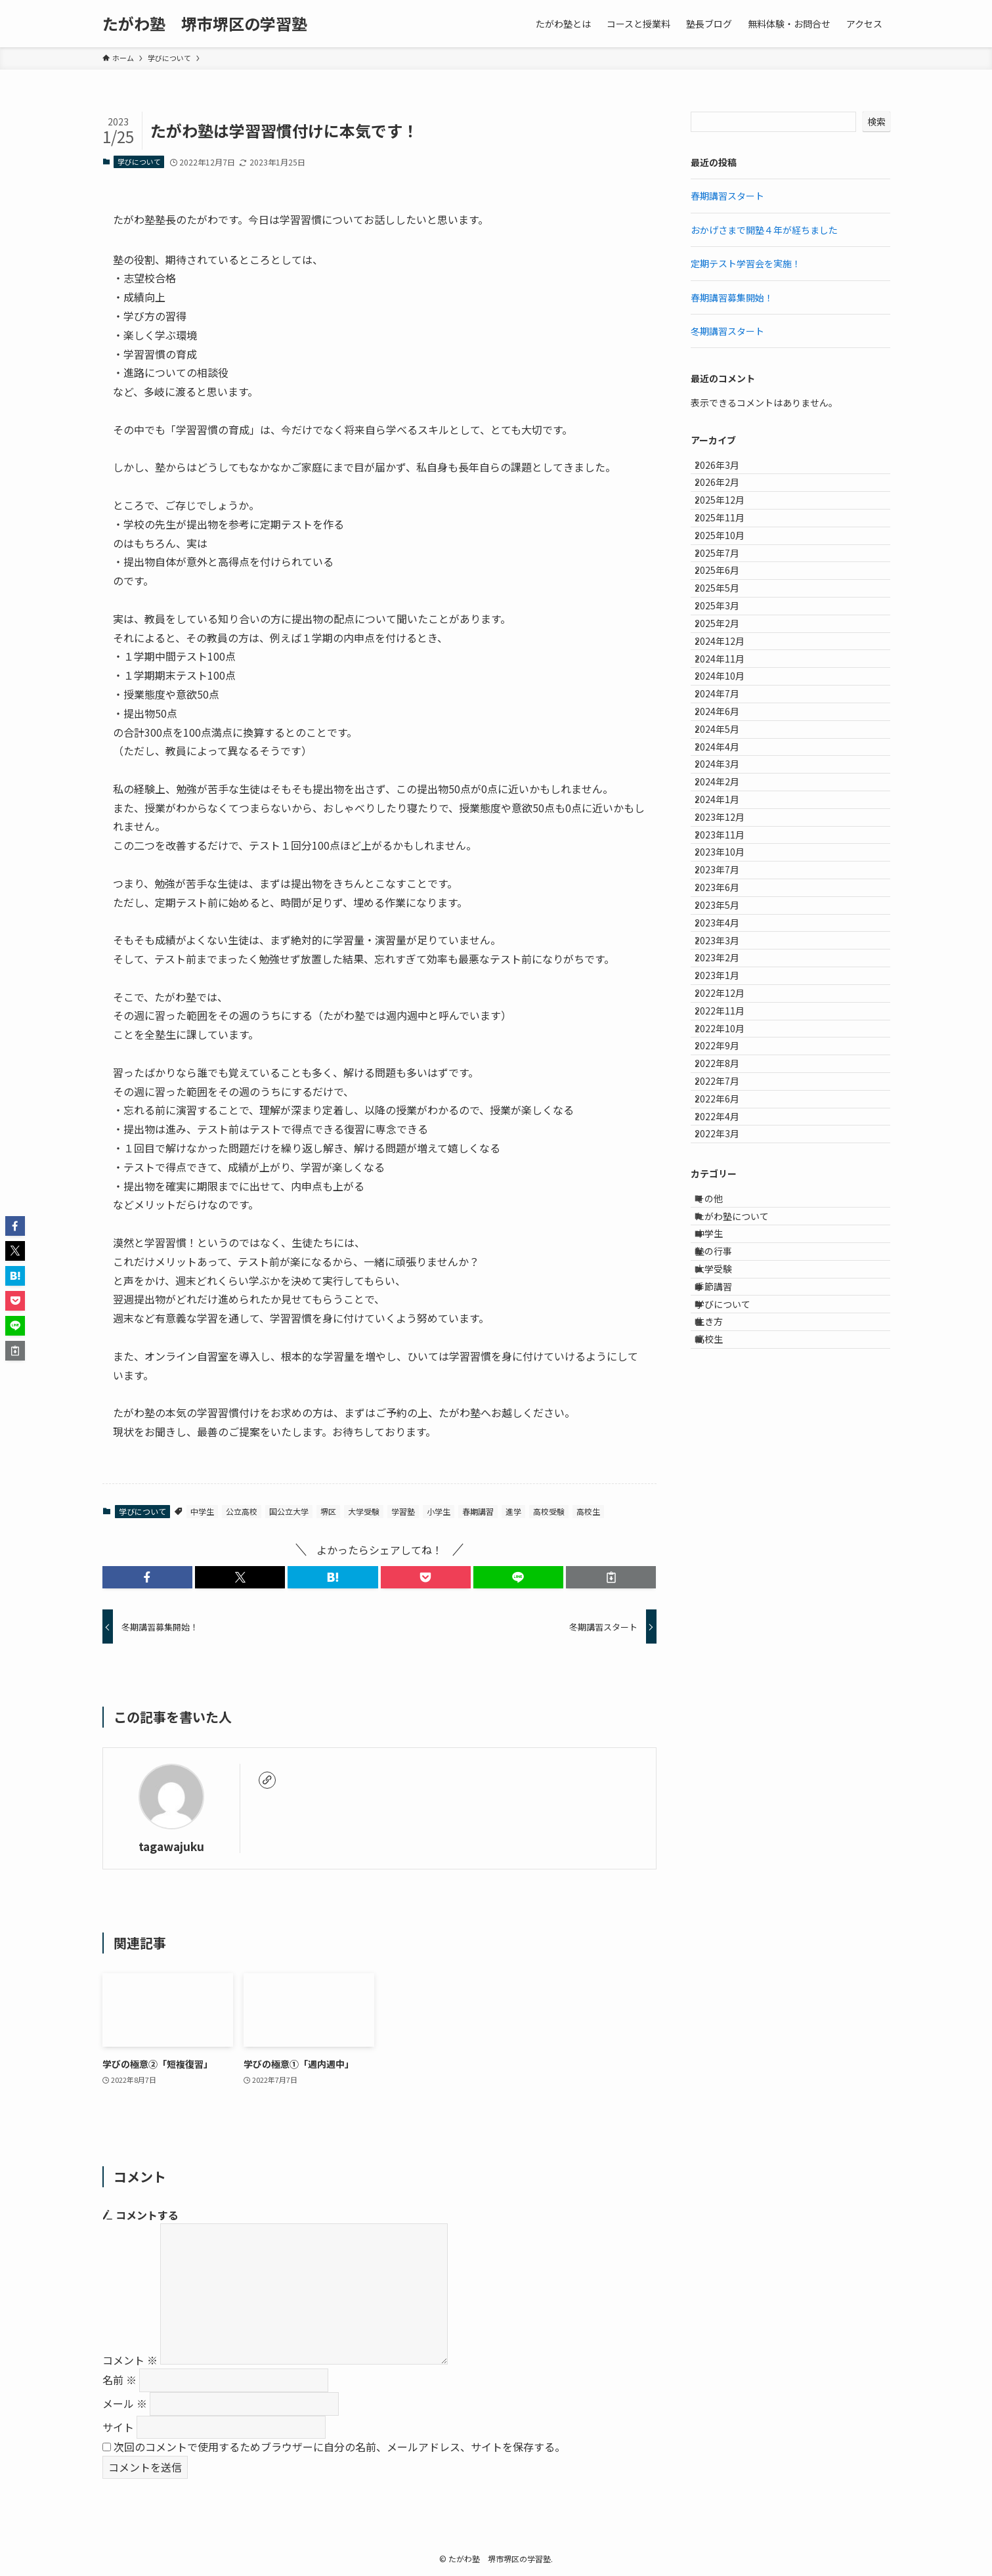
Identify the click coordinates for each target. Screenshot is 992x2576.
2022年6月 (726, 1452)
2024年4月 (726, 906)
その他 (720, 1581)
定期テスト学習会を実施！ (746, 263)
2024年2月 (726, 961)
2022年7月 (726, 1425)
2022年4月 (726, 1480)
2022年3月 (726, 1507)
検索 (876, 121)
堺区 (328, 1511)
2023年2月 (726, 1234)
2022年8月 (726, 1398)
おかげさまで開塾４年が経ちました (764, 229)
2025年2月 (726, 715)
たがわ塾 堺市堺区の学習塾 (204, 24)
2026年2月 (726, 497)
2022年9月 (726, 1371)
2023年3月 (726, 1206)
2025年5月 (726, 660)
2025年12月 (729, 524)
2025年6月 (726, 633)
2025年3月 (726, 688)
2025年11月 (729, 551)
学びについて (139, 161)
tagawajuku (171, 1846)
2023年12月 (729, 1015)
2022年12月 (729, 1289)
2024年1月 (726, 988)
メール (124, 2403)
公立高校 (241, 1511)
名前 (119, 2380)
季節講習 (724, 1718)
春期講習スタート (727, 195)
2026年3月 (726, 469)
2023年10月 (729, 1070)
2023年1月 (726, 1261)
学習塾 (403, 1511)
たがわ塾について (743, 1608)
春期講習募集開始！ (732, 297)
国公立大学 (289, 1511)
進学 (513, 1511)
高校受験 (549, 1511)
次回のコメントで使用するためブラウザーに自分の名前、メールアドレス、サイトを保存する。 (339, 2447)
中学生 (202, 1511)
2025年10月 (729, 578)
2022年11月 (729, 1315)
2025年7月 (726, 606)
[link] (267, 1780)
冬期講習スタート (727, 331)
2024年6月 (726, 851)
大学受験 (363, 1511)
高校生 (588, 1511)
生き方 (720, 1772)
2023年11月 (729, 1042)
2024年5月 (726, 879)
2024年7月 (726, 824)
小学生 (438, 1511)
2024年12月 (729, 742)
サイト (118, 2427)
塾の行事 (724, 1663)
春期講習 (478, 1511)
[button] (147, 1577)
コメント (130, 2360)
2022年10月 (729, 1343)
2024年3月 (726, 933)
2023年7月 (726, 1097)
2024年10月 (729, 797)
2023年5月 (726, 1152)
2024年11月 (729, 770)
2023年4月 (726, 1179)
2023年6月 (726, 1124)
